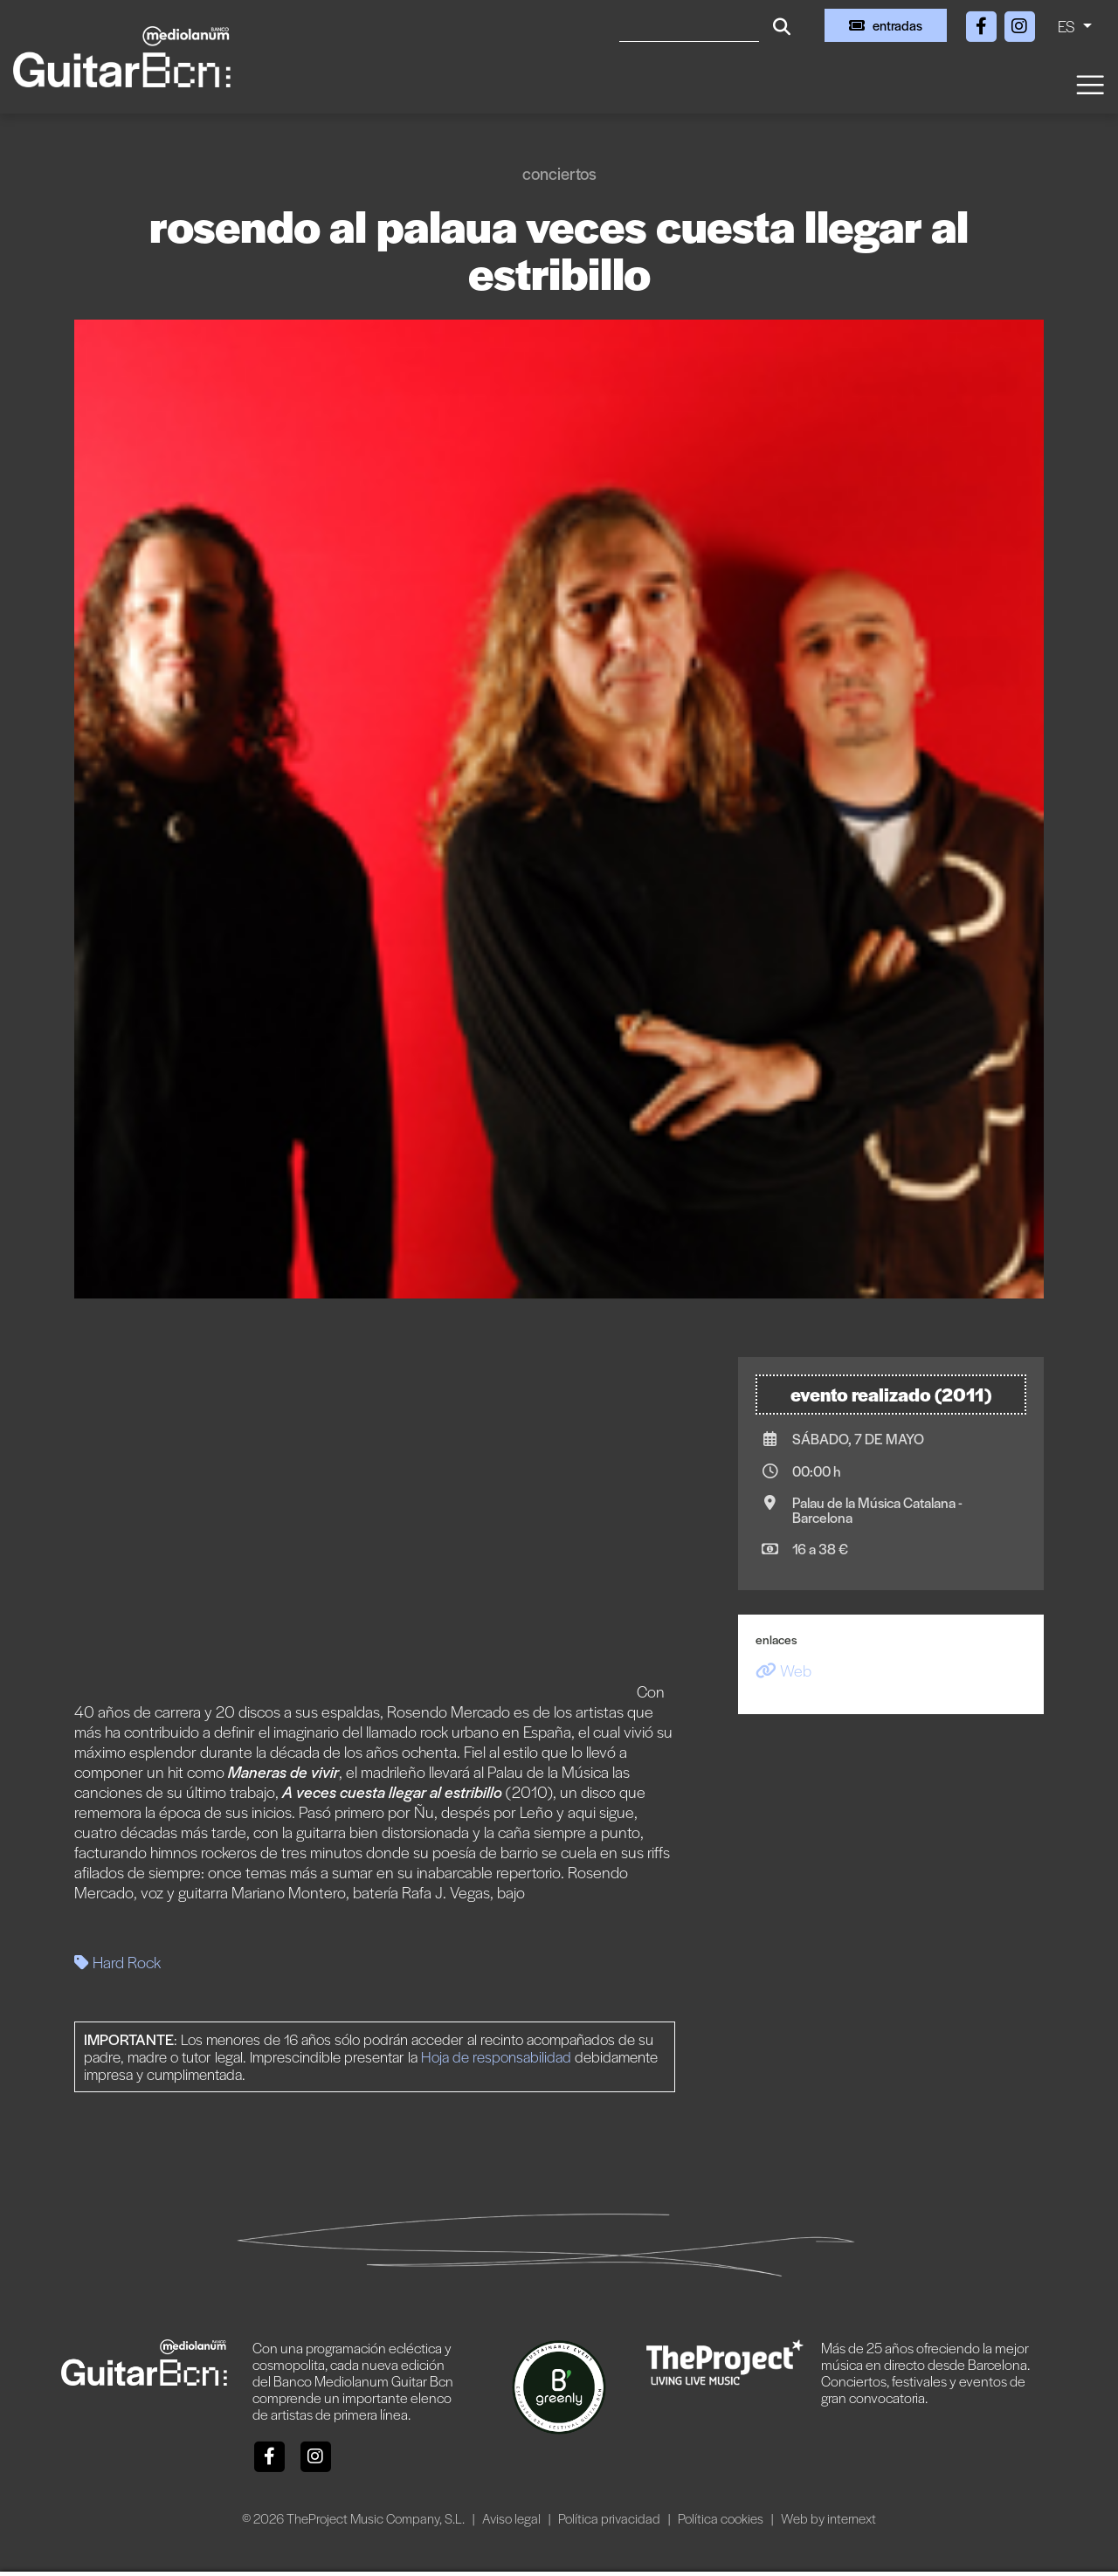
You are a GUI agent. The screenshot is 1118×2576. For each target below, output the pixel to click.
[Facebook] (982, 23)
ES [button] (1068, 26)
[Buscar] (689, 25)
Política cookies (722, 2518)
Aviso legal (512, 2518)
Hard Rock (117, 1962)
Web (783, 1670)
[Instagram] (1019, 23)
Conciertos (559, 173)
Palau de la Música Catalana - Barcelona (877, 1509)
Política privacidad (610, 2518)
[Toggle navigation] (1089, 83)
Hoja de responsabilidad (496, 2056)
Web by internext (828, 2518)
